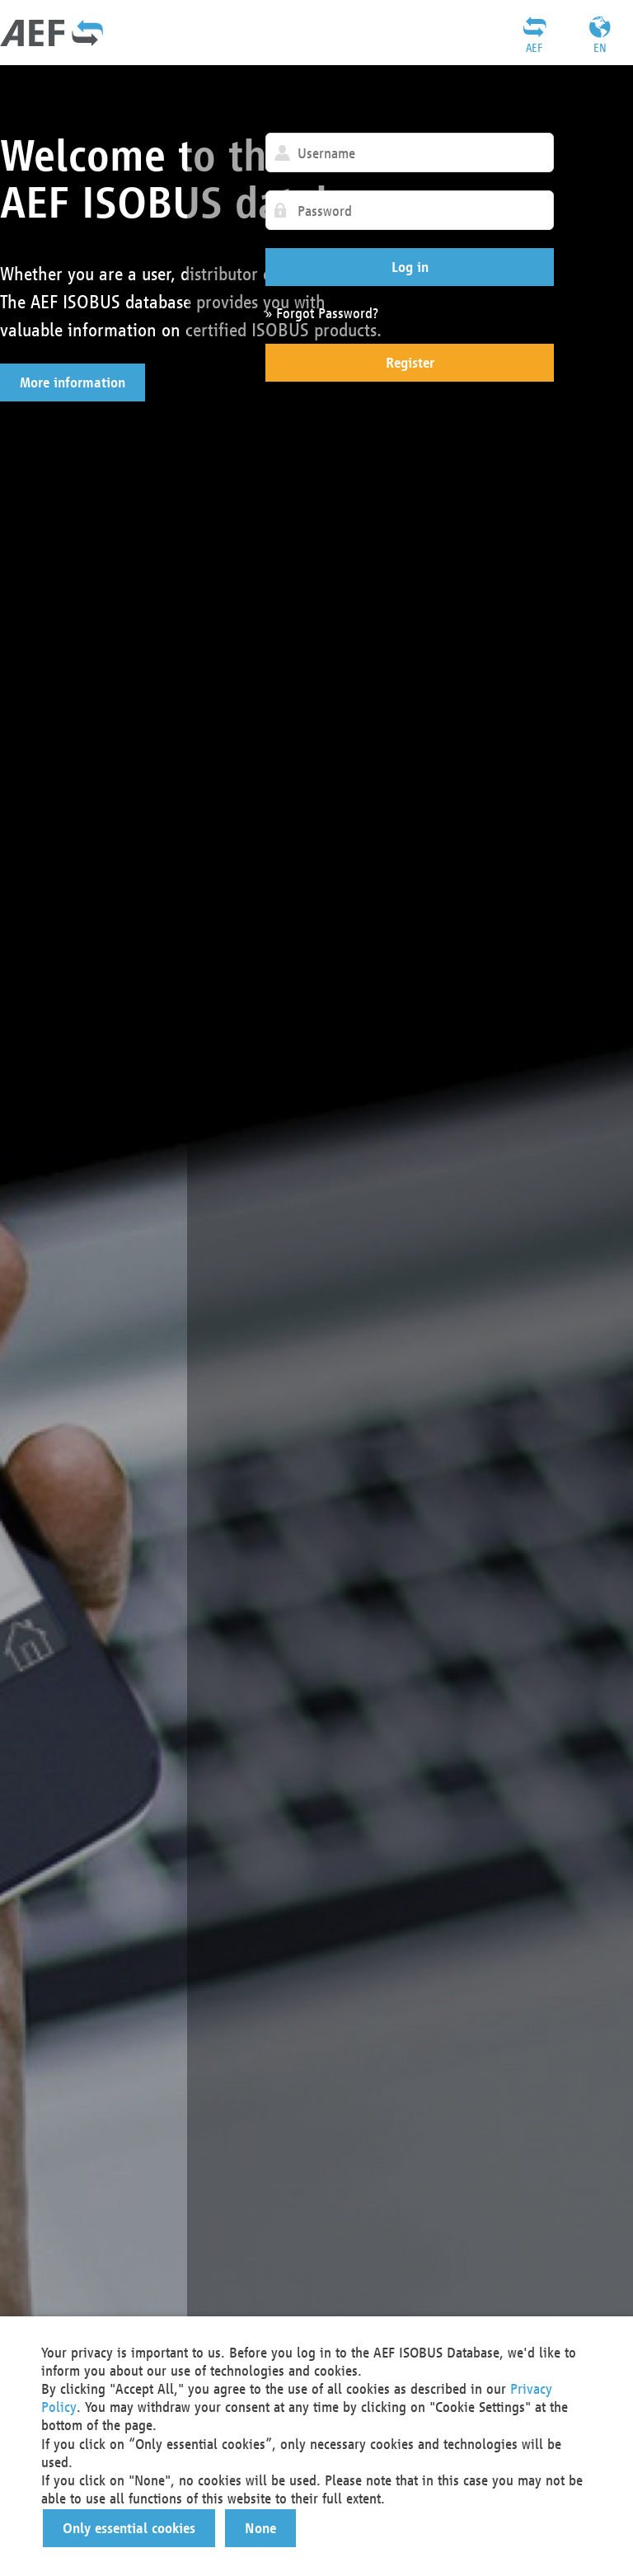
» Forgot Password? (321, 313)
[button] (72, 382)
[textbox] (409, 152)
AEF (534, 47)
